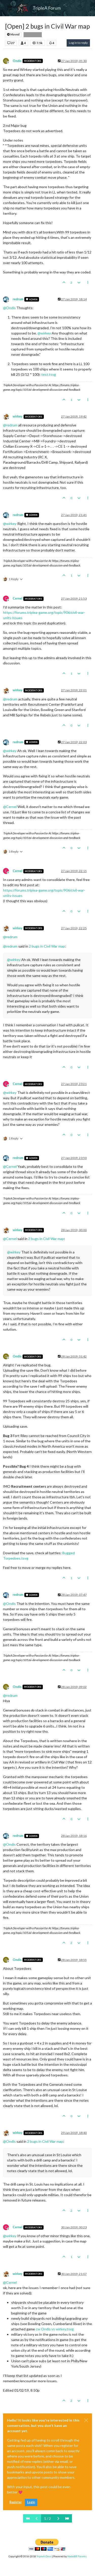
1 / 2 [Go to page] (47, 2518)
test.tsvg (48, 374)
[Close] (86, 2420)
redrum (18, 299)
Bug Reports (33, 34)
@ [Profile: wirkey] (44, 333)
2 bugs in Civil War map (47, 946)
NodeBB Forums (77, 2556)
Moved (13, 34)
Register (15, 2502)
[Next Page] (58, 2518)
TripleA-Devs (43, 2556)
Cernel (17, 598)
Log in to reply (78, 43)
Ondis (17, 61)
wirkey (18, 416)
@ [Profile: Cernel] (10, 806)
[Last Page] (67, 2518)
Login (31, 2502)
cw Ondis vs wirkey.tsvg (55, 2329)
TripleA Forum (47, 8)
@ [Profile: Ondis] (9, 308)
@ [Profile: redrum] (10, 425)
